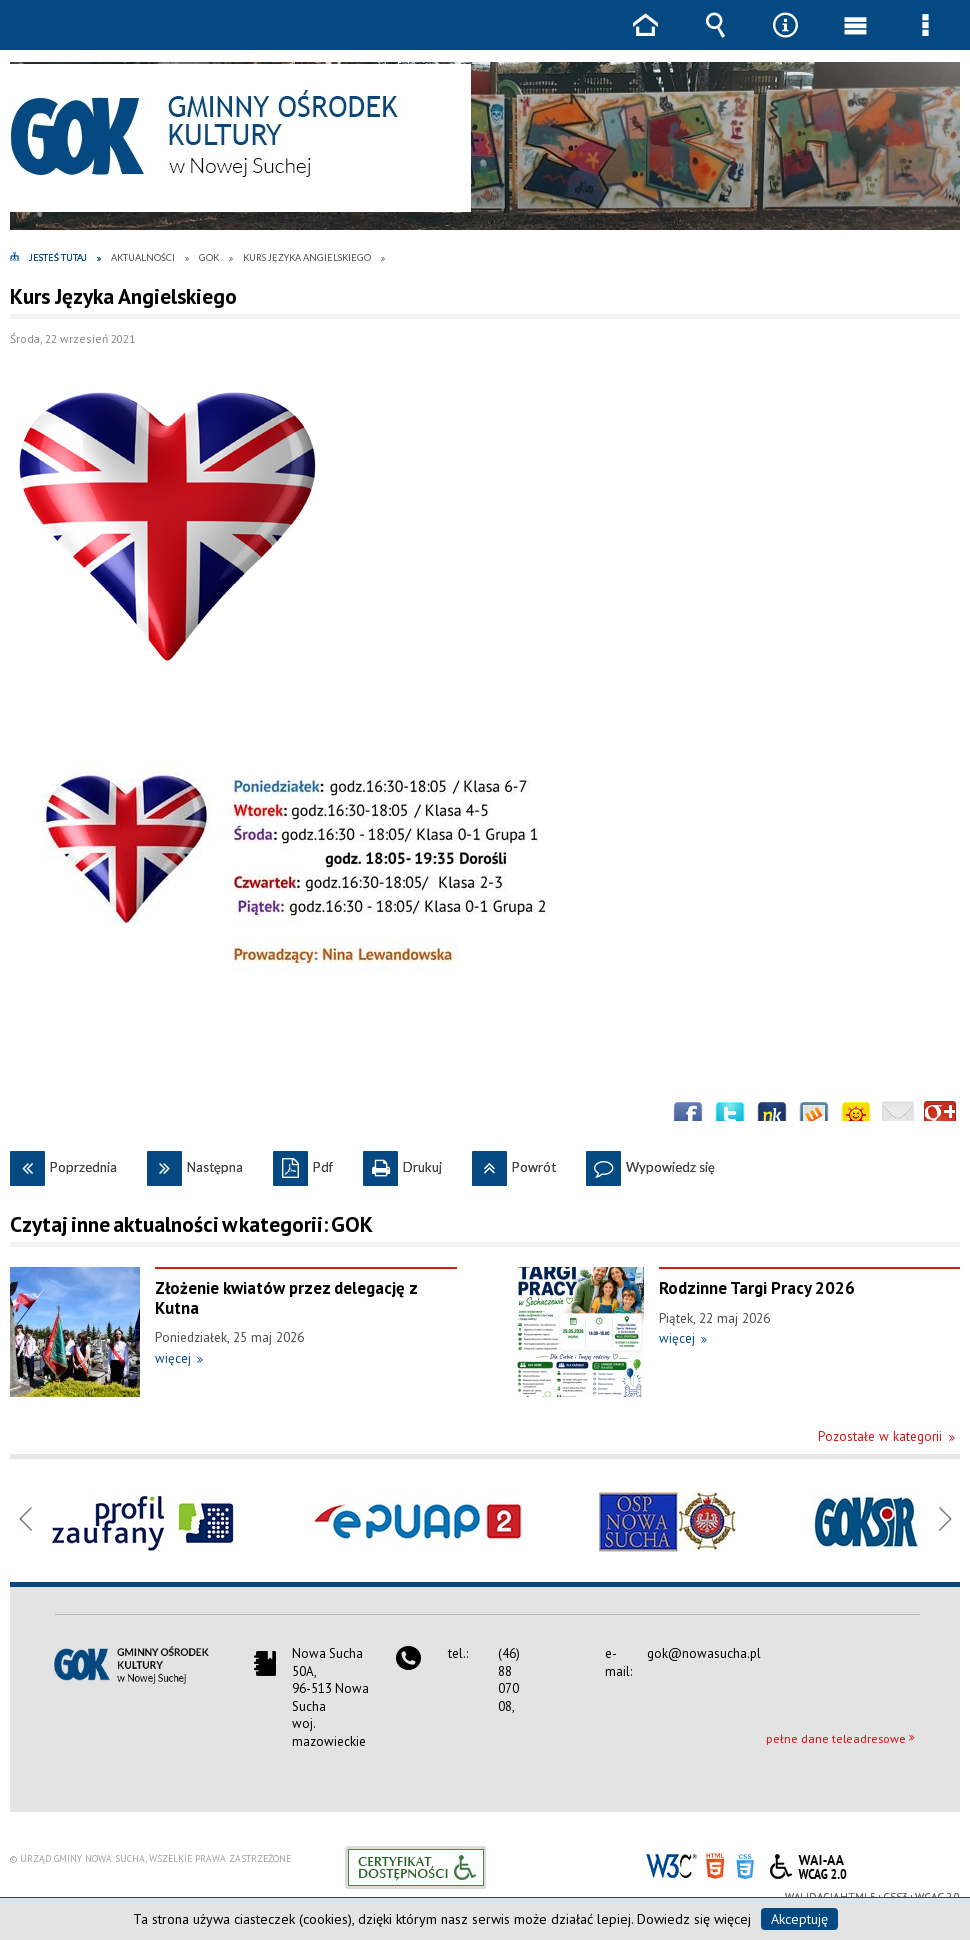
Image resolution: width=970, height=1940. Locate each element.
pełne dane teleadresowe (836, 1738)
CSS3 (745, 1864)
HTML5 (715, 1864)
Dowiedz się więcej (694, 1919)
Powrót (514, 1163)
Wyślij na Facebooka (688, 1117)
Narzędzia (785, 39)
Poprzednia (63, 1163)
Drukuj (402, 1163)
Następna (195, 1163)
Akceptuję (799, 1919)
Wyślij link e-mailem (898, 1117)
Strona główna (645, 39)
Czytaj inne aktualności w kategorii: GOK (191, 1224)
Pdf (303, 1163)
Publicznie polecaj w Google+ (940, 1117)
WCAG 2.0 (808, 1863)
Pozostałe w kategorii (880, 1436)
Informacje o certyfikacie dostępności (415, 1867)
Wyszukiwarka (715, 39)
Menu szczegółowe (925, 39)
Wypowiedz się (650, 1163)
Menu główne (855, 39)
